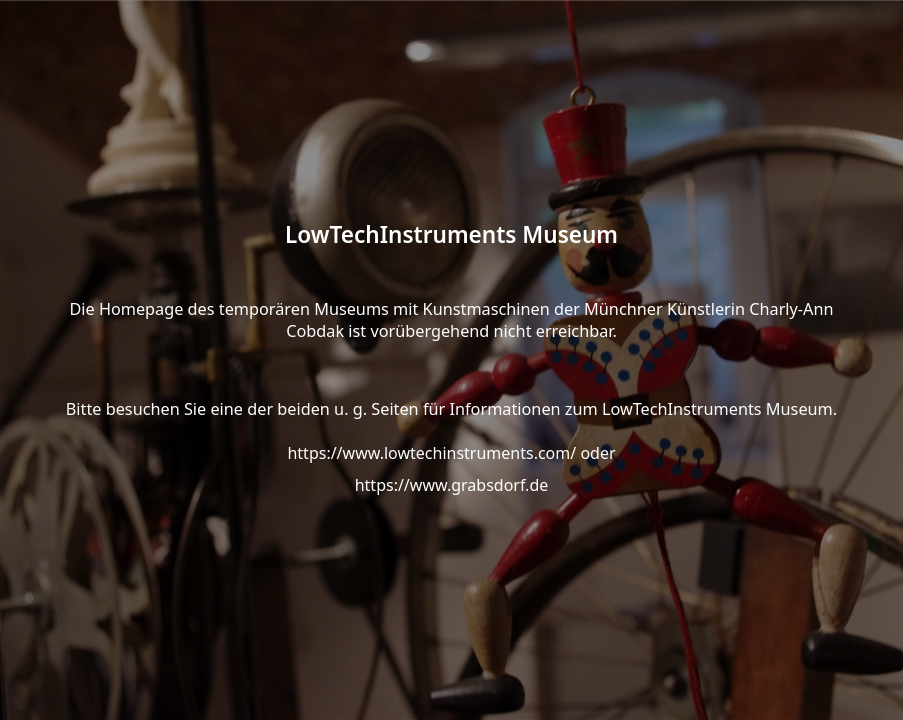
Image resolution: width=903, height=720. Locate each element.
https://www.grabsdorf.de (452, 485)
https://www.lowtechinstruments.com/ (431, 453)
